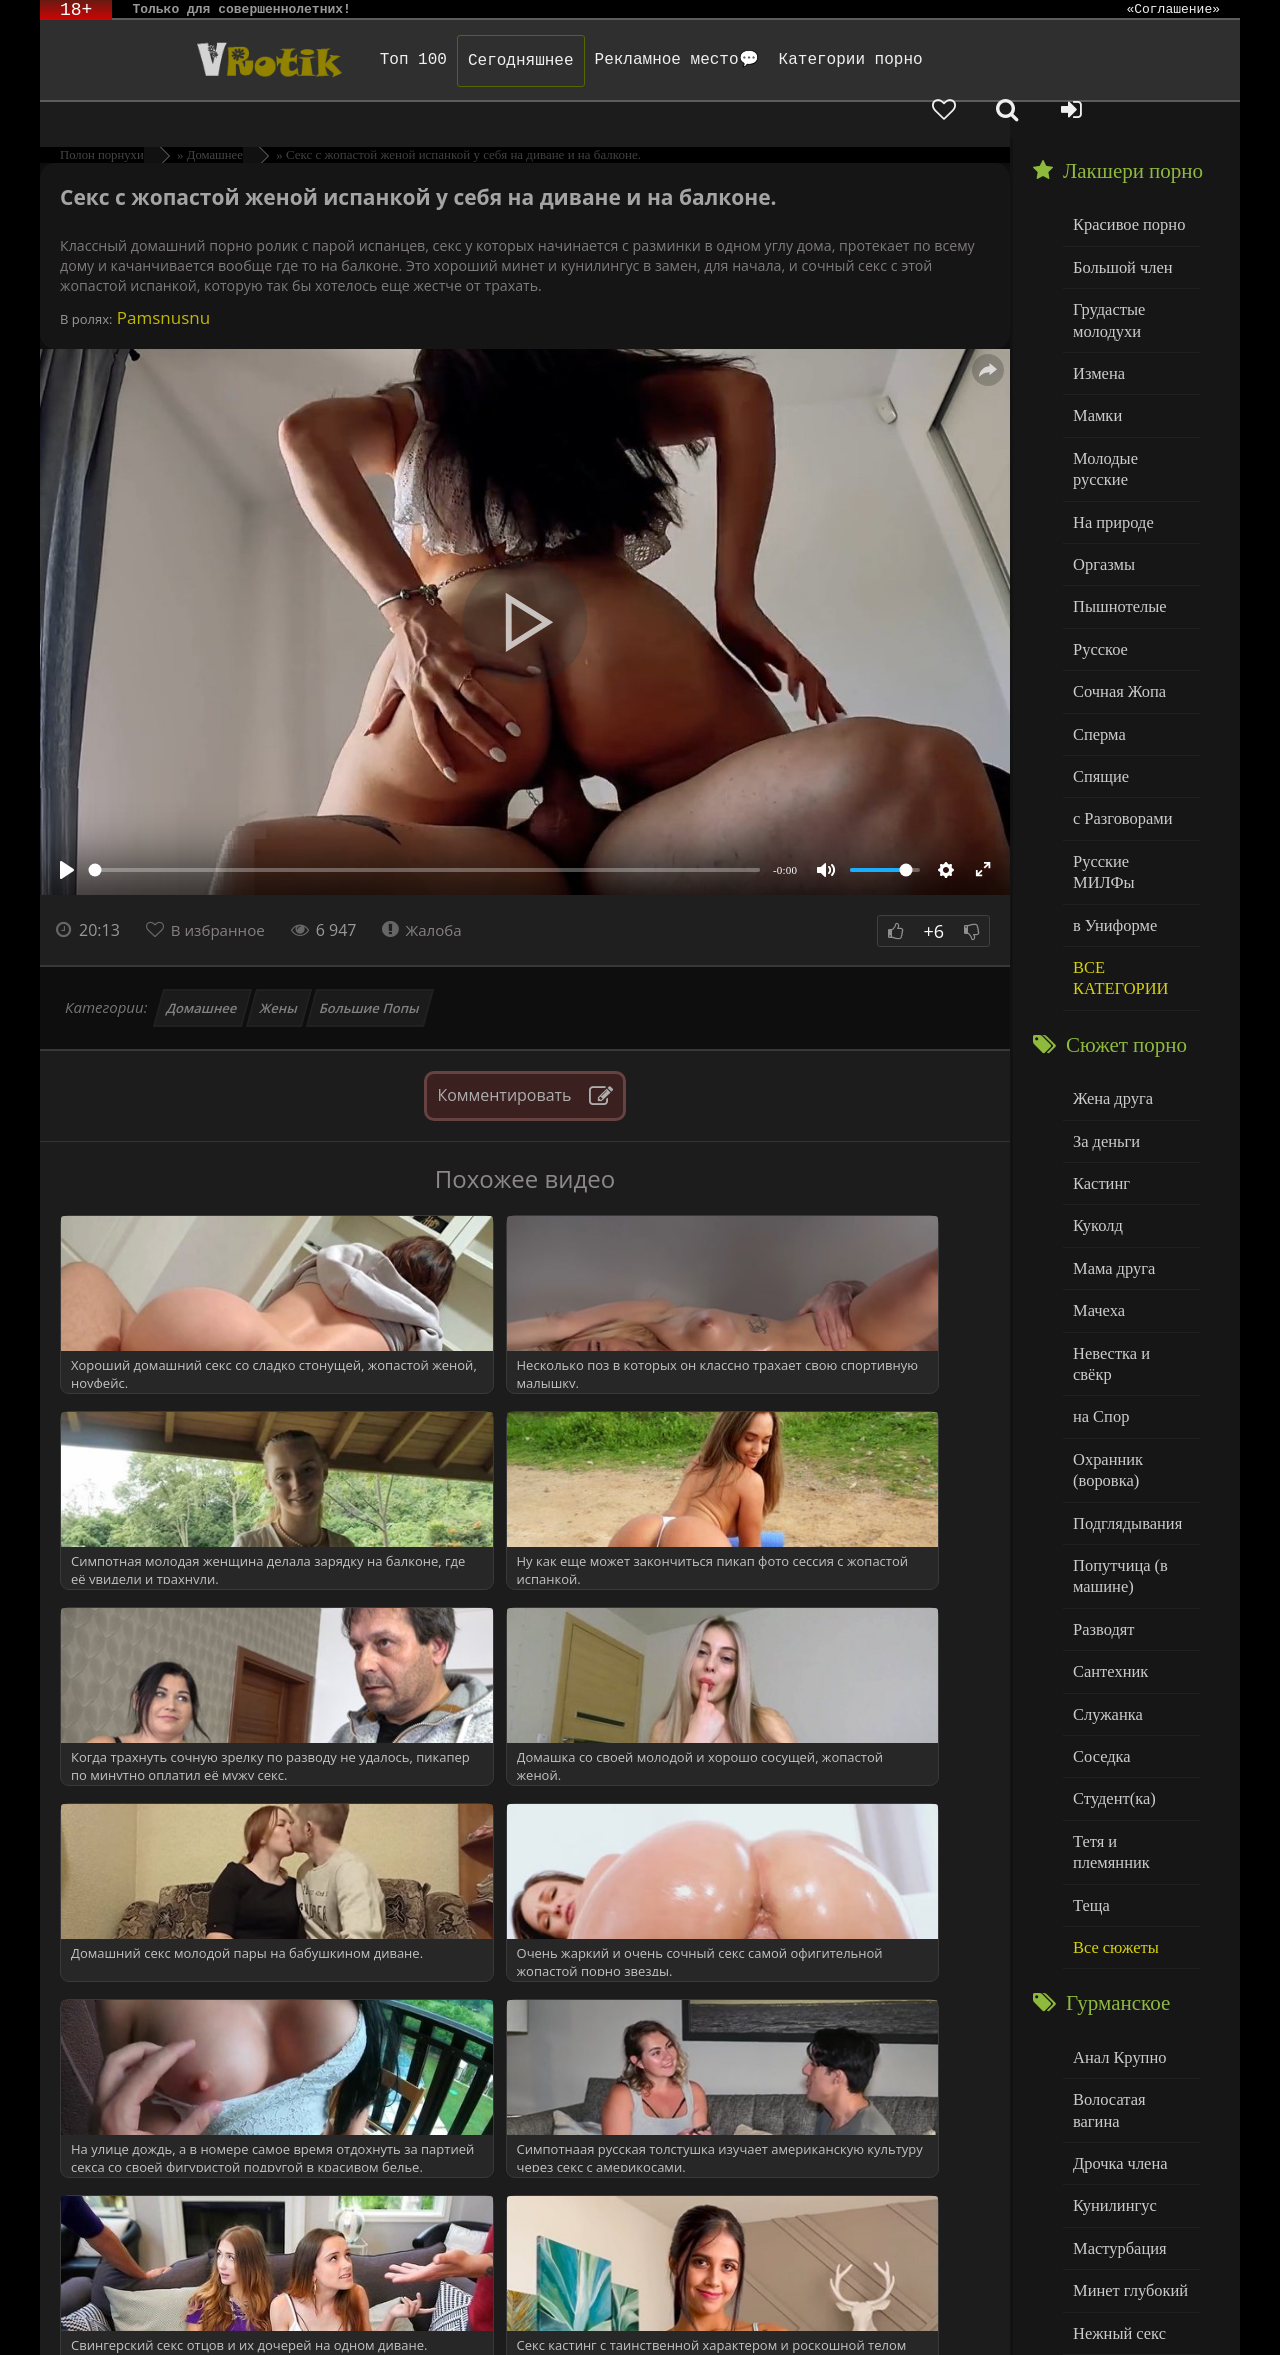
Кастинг (1099, 1064)
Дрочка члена (1116, 1940)
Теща (1089, 1711)
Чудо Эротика (201, 60)
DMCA (421, 2312)
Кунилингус (1111, 1980)
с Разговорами (1118, 734)
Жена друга (1109, 983)
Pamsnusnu (161, 282)
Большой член (1118, 229)
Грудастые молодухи (1106, 279)
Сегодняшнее (477, 61)
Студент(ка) (1110, 1630)
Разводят (1101, 1468)
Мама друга (1110, 1145)
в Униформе (1111, 815)
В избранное (221, 895)
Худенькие (1106, 2183)
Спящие (1098, 694)
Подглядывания (1123, 1367)
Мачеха (1096, 1186)
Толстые (1099, 2142)
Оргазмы (1101, 491)
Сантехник (1107, 1508)
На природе (1110, 451)
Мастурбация (1115, 2021)
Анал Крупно (1116, 1859)
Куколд (1095, 1105)
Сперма (1097, 653)
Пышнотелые (1115, 532)
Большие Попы (370, 973)
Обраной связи (660, 2327)
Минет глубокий (1125, 2061)
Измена (1096, 329)
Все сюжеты (1112, 1751)
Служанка (1105, 1549)
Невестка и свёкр (1128, 1226)
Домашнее (202, 973)
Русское (1098, 572)
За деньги (1104, 1024)
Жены (279, 973)
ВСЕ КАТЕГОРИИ (1116, 866)
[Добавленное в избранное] (1030, 60)
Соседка (1099, 1589)
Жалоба (431, 895)
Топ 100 (369, 60)
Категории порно (807, 60)
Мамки (1095, 370)
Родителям (872, 2312)
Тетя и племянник (1130, 1670)
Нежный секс (1115, 2102)
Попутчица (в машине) (1116, 1418)
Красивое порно (1124, 188)
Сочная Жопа (1115, 613)
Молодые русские (1129, 410)
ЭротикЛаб (92, 2312)
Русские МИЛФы (1128, 775)
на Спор (1099, 1267)
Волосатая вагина (1129, 1899)
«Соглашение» (1173, 10)
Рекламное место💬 (633, 60)
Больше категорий (1131, 2223)
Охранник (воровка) (1105, 1317)
